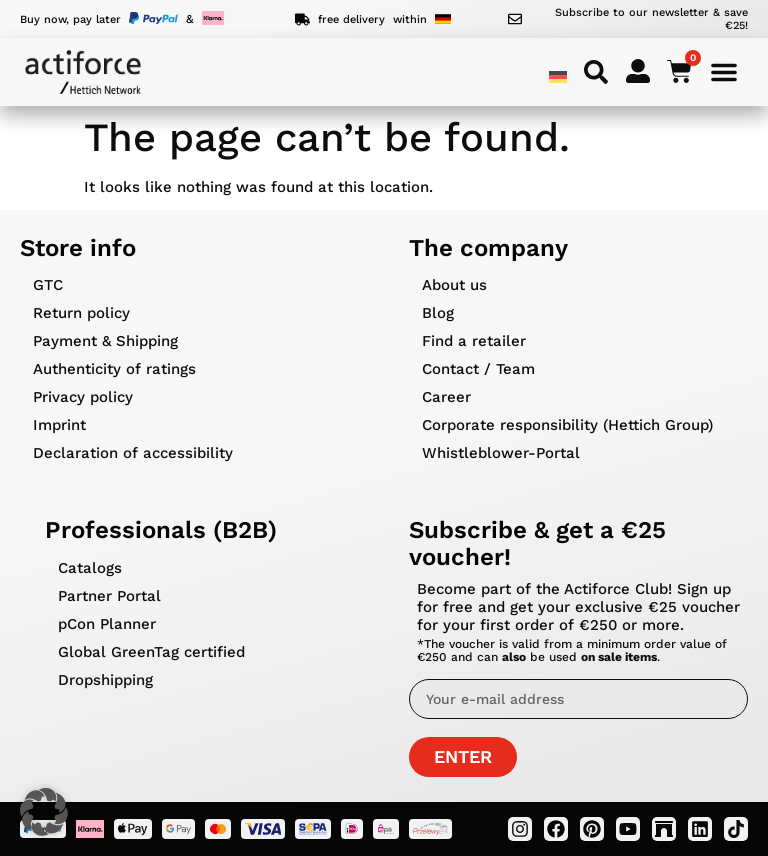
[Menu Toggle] (724, 72)
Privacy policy (83, 397)
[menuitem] (558, 76)
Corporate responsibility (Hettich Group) (567, 425)
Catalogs (90, 568)
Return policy (81, 313)
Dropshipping (105, 680)
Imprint (59, 425)
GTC (48, 285)
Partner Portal (109, 596)
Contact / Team (478, 369)
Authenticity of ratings (114, 369)
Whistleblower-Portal (501, 453)
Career (446, 397)
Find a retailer (474, 341)
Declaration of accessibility (133, 453)
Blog (438, 313)
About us (454, 285)
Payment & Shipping (105, 341)
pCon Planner (107, 624)
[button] (44, 812)
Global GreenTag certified (151, 652)
